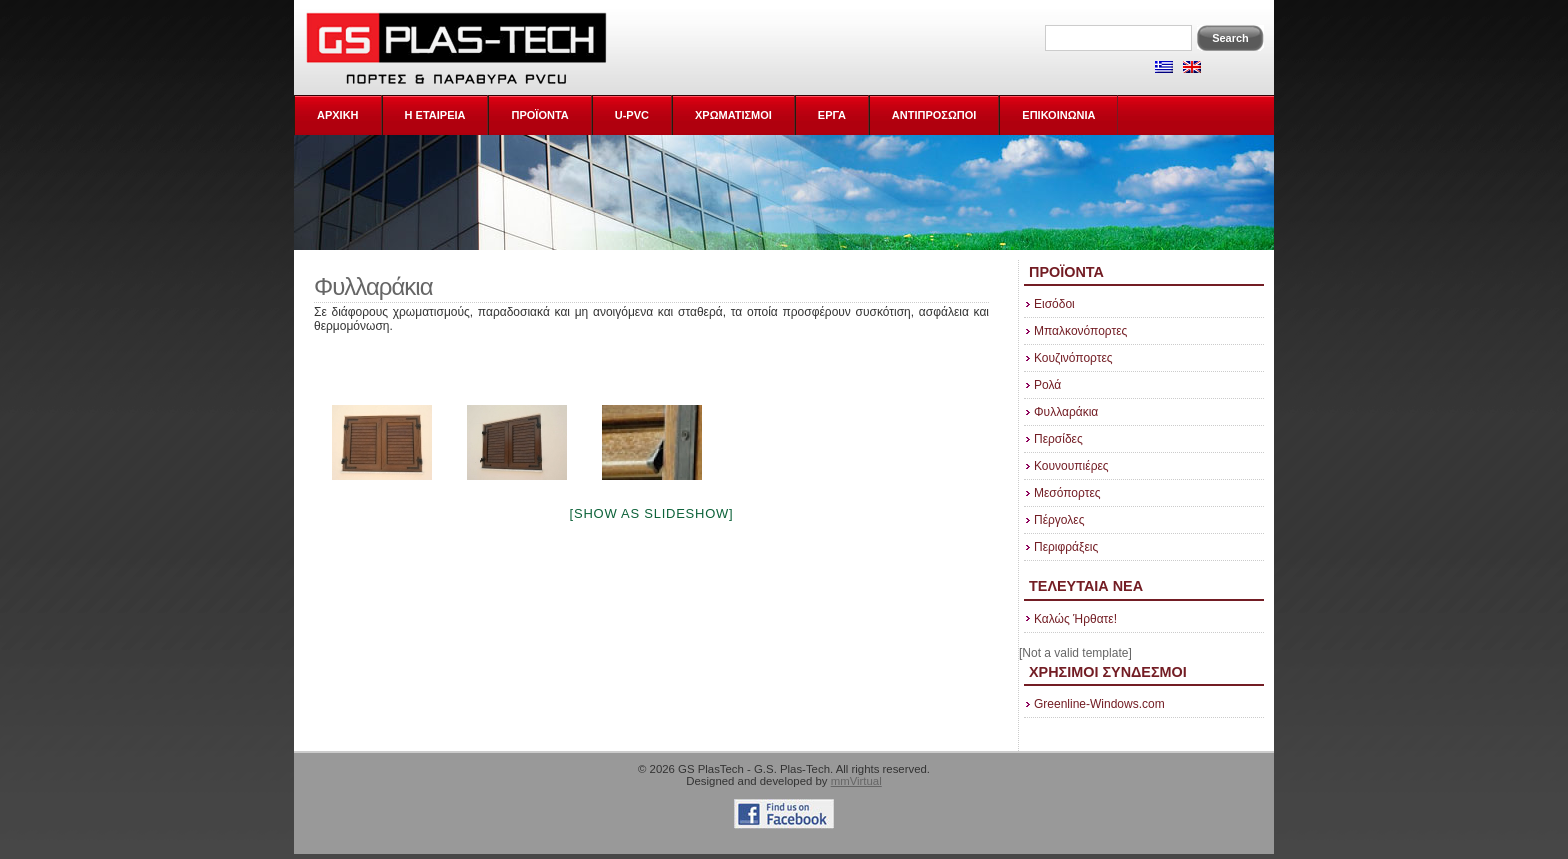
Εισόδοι (1054, 304)
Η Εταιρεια (435, 115)
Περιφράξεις (1066, 547)
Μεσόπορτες (1067, 493)
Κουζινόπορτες (1073, 358)
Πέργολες (1059, 520)
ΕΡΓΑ (832, 115)
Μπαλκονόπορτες (1080, 331)
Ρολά (1047, 385)
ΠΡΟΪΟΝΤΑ (539, 115)
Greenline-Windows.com (1099, 704)
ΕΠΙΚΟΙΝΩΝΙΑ (1058, 115)
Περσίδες (1058, 439)
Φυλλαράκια (1066, 412)
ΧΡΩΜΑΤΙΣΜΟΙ (733, 115)
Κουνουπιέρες (1071, 466)
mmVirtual (856, 781)
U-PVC (632, 115)
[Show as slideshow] (652, 513)
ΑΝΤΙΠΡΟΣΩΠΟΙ (934, 115)
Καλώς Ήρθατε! (1075, 619)
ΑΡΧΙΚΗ (338, 115)
